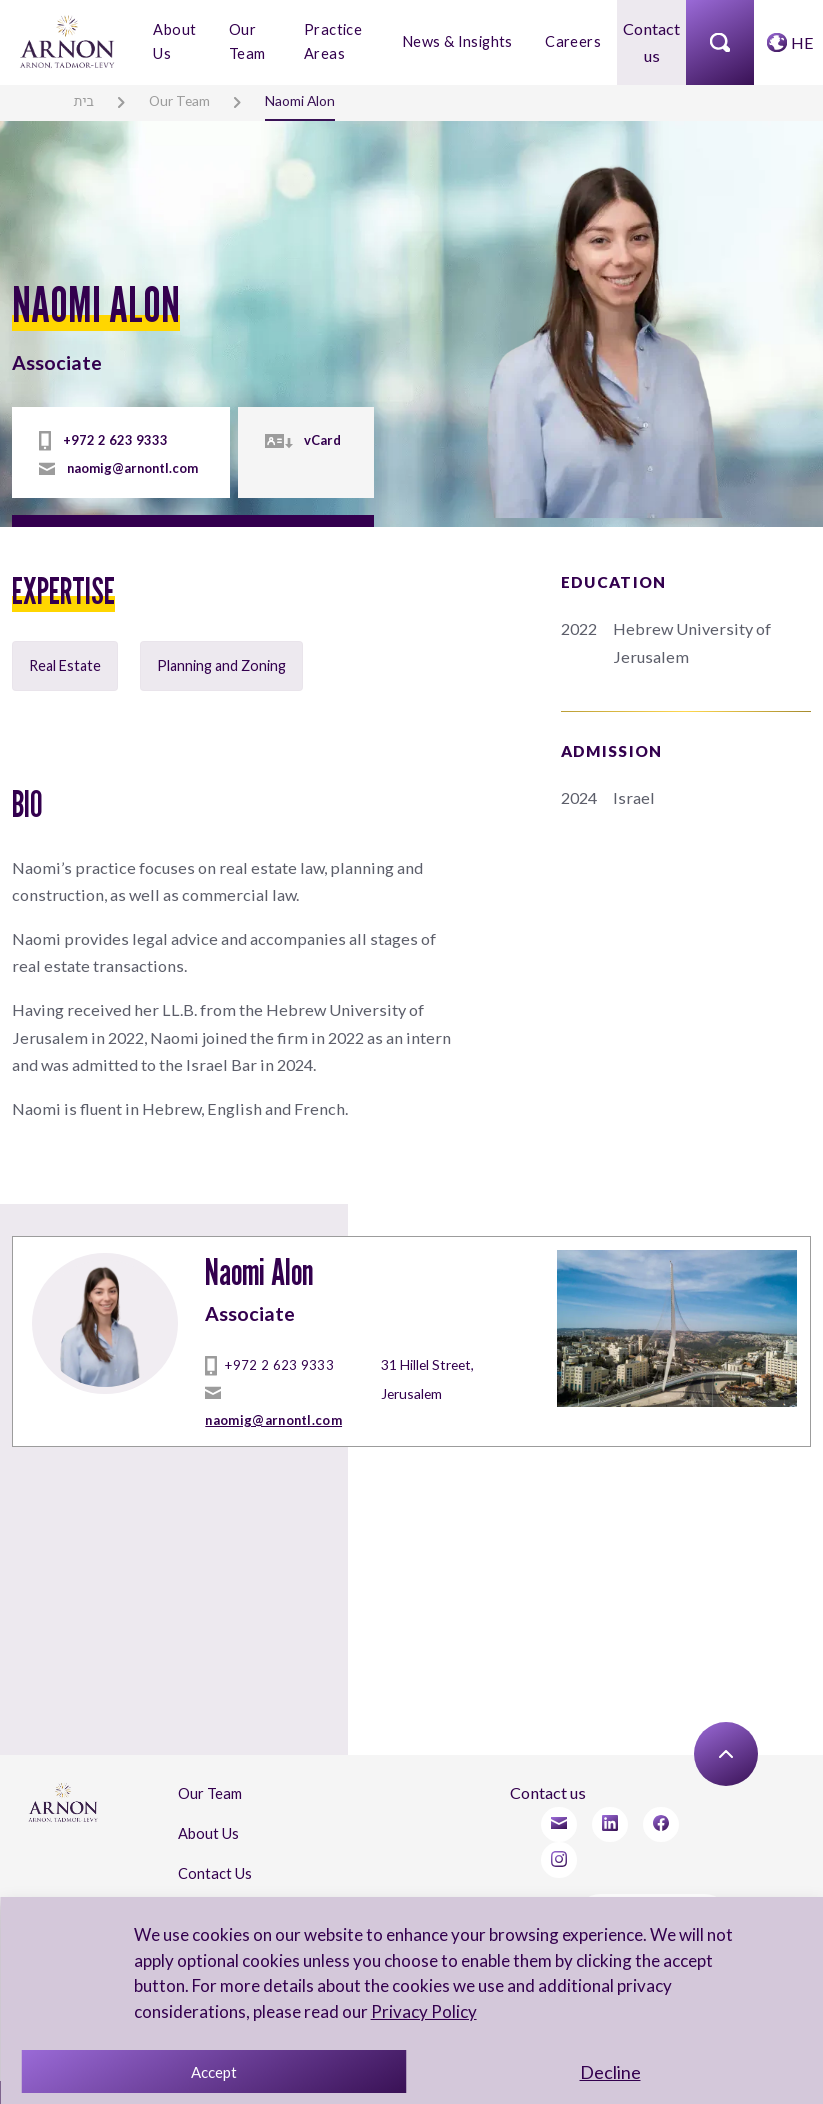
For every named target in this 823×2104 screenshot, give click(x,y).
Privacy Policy (422, 2011)
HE (802, 41)
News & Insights (459, 41)
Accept (214, 2072)
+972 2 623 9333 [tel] (107, 435)
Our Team (246, 40)
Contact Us (214, 1850)
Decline (610, 2072)
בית (83, 100)
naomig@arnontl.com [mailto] (131, 463)
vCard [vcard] (320, 435)
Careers (573, 41)
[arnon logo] (68, 39)
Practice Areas (333, 40)
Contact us (652, 42)
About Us (174, 40)
